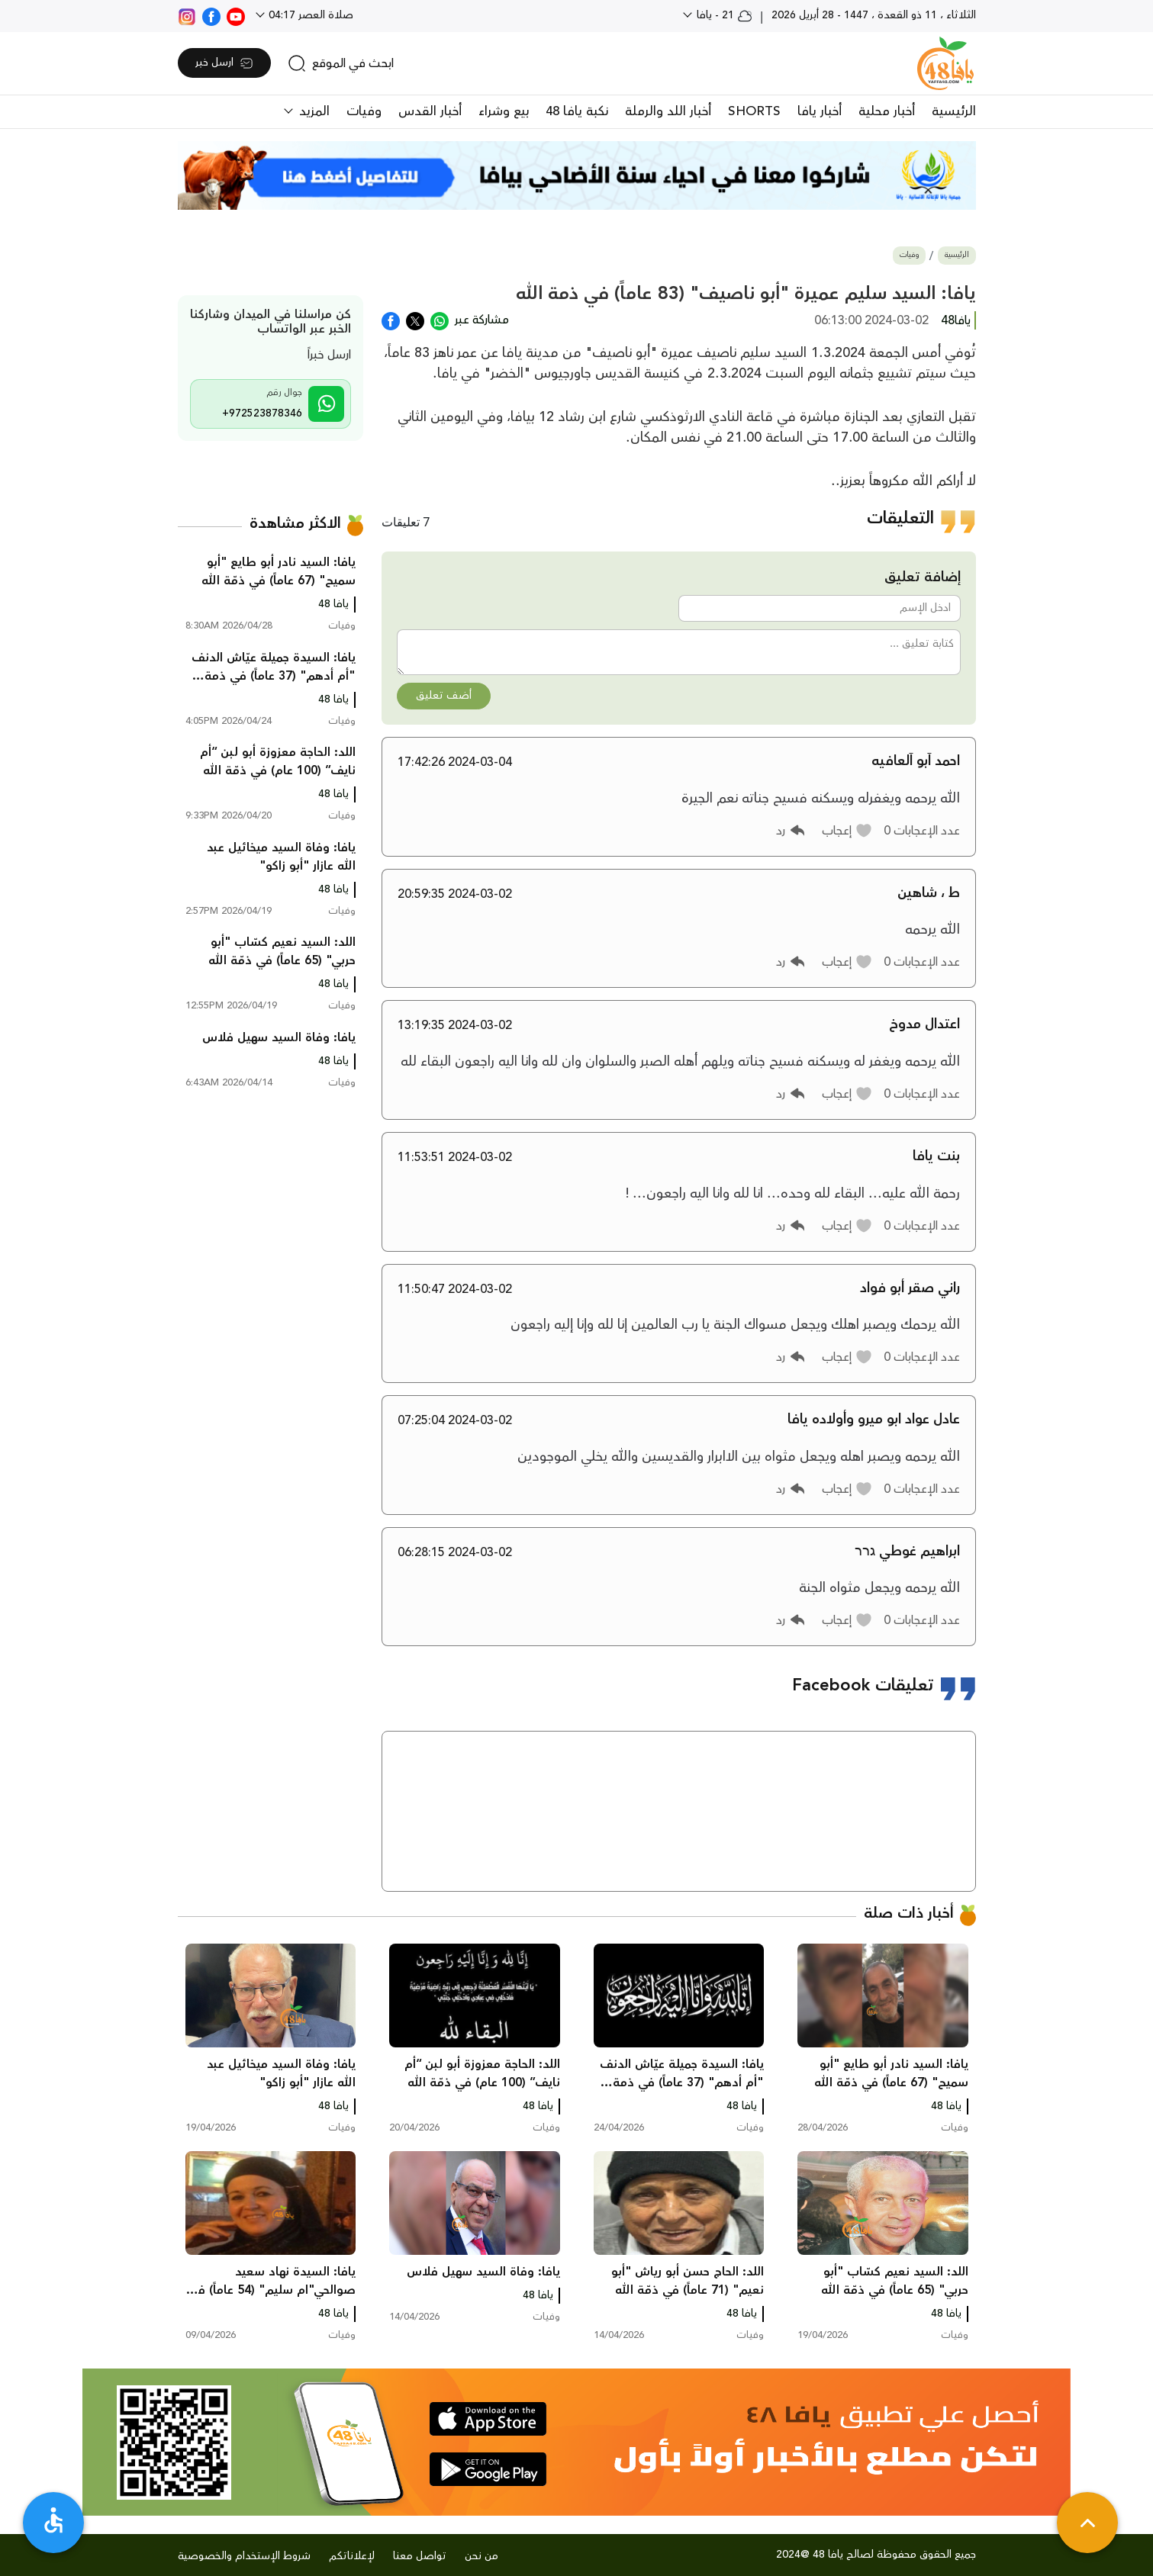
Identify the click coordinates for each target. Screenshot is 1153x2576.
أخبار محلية (886, 111)
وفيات (364, 111)
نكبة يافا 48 (577, 111)
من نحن (481, 2556)
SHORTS (754, 111)
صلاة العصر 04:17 (309, 15)
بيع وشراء (503, 111)
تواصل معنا (419, 2556)
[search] (340, 63)
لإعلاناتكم (352, 2556)
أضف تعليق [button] (444, 695)
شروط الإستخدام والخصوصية (244, 2556)
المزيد (312, 111)
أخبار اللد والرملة (668, 111)
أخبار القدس (430, 111)
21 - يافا (723, 15)
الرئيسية (954, 111)
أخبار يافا (819, 111)
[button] (847, 831)
